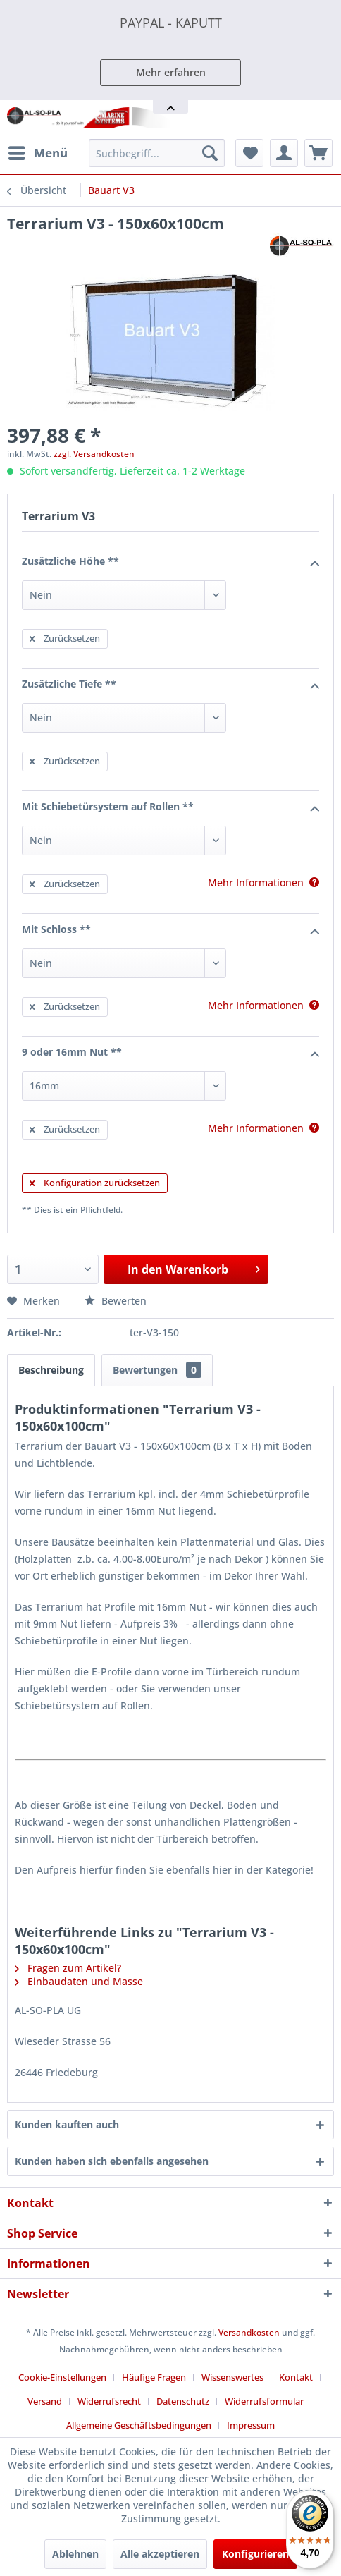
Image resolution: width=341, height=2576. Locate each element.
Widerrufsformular (264, 2401)
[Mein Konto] (284, 153)
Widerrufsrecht (109, 2401)
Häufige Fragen (154, 2377)
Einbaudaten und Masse (79, 1981)
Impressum (251, 2425)
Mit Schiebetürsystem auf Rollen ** (170, 807)
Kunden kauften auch (67, 2124)
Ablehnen (75, 2553)
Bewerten (116, 1300)
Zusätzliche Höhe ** (170, 562)
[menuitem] (37, 153)
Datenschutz (182, 2401)
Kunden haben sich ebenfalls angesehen (112, 2161)
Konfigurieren (255, 2553)
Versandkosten (249, 2332)
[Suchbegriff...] (157, 153)
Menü (38, 151)
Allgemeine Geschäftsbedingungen (138, 2425)
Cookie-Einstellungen (62, 2377)
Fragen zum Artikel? (68, 1967)
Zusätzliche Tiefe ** (170, 684)
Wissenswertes (233, 2377)
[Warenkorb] (318, 153)
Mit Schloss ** (170, 930)
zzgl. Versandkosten (94, 454)
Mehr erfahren (171, 72)
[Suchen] (210, 153)
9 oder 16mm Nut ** (170, 1053)
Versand (44, 2401)
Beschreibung (51, 1369)
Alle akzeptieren (159, 2553)
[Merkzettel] (249, 153)
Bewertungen (157, 1370)
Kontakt (296, 2377)
